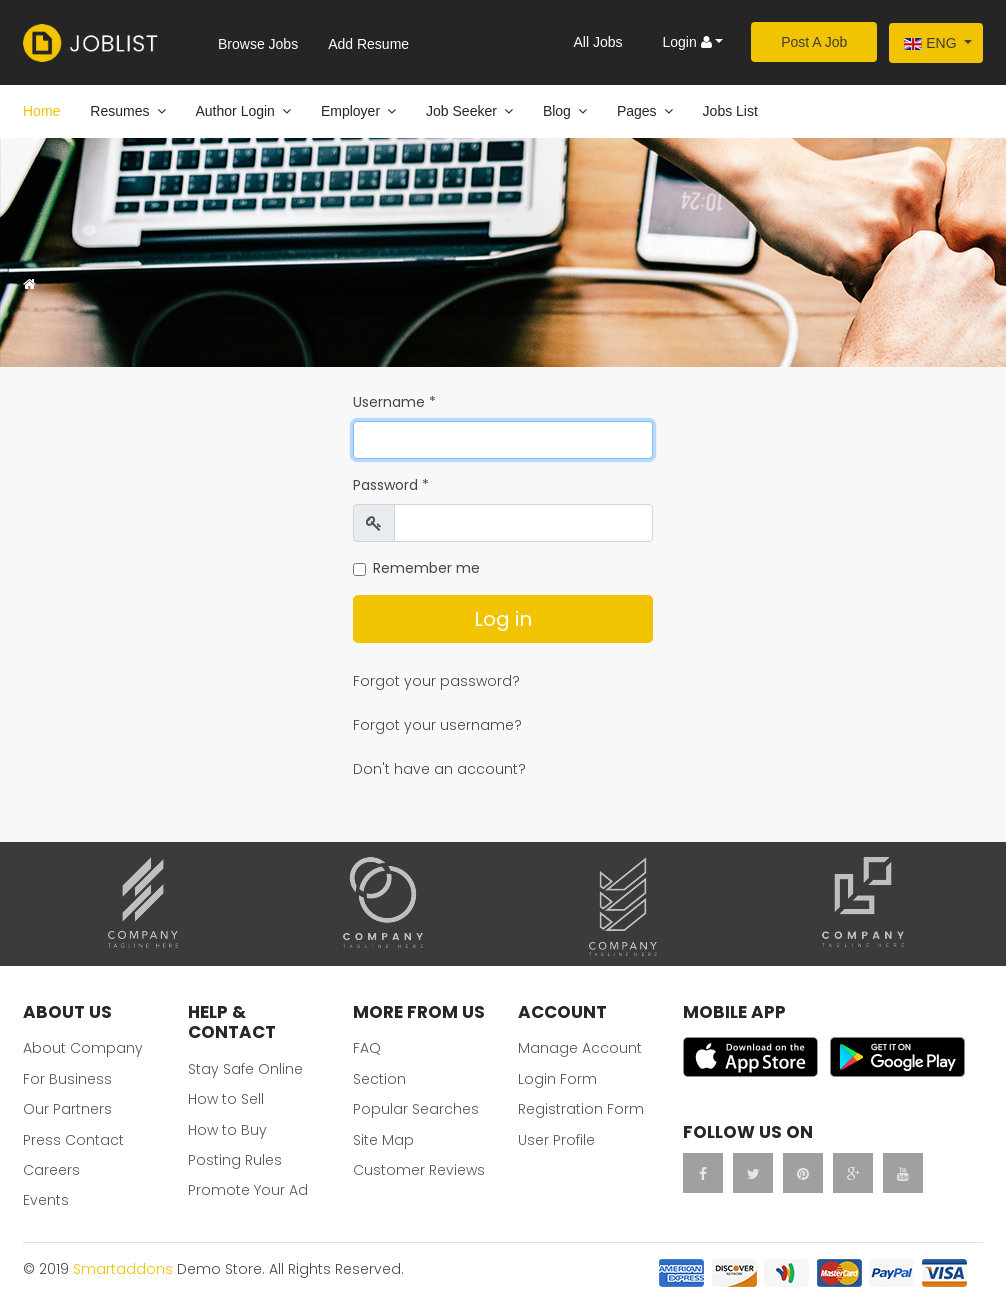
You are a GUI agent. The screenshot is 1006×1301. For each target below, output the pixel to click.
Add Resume (368, 44)
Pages (637, 111)
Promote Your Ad (248, 1190)
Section (379, 1079)
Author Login (235, 111)
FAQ (367, 1048)
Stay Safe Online (245, 1069)
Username (394, 402)
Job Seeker (461, 111)
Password (391, 485)
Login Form (557, 1079)
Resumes (119, 111)
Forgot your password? (436, 681)
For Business (67, 1079)
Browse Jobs (258, 44)
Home (41, 111)
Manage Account (580, 1048)
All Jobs (597, 42)
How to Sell (226, 1099)
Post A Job (814, 42)
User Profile (556, 1140)
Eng (930, 43)
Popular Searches (416, 1109)
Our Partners (67, 1109)
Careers (51, 1170)
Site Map (383, 1140)
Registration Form (581, 1109)
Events (46, 1200)
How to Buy (227, 1130)
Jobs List (730, 111)
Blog (557, 111)
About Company (83, 1048)
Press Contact (73, 1140)
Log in (503, 619)
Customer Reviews (419, 1170)
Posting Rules (235, 1160)
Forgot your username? (437, 725)
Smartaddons (123, 1269)
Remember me (426, 568)
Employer (350, 111)
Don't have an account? (439, 769)
